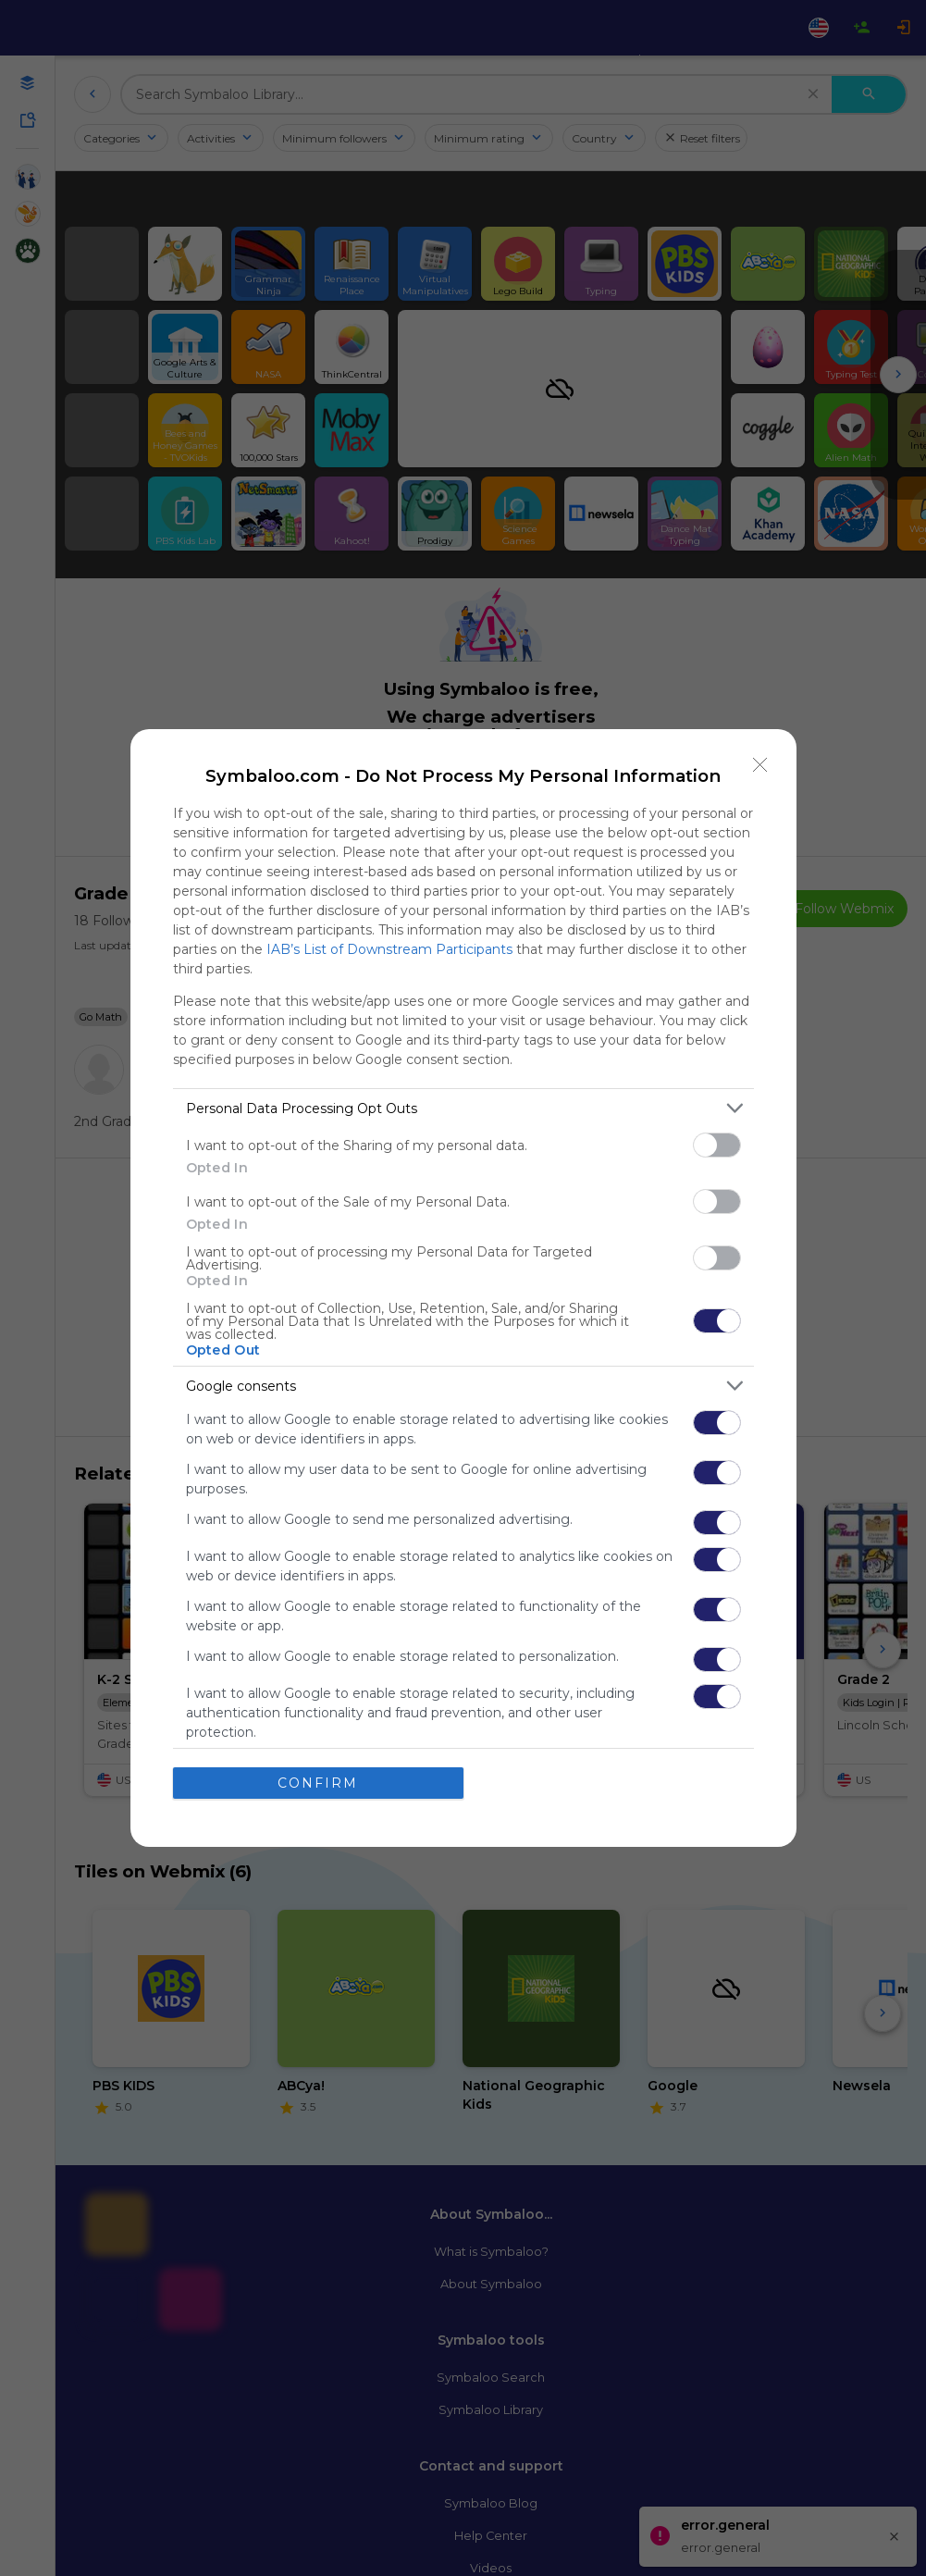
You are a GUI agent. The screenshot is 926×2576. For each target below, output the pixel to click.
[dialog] (463, 1288)
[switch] (717, 1145)
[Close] (760, 765)
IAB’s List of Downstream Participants (389, 949)
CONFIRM (318, 1783)
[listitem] (463, 1108)
